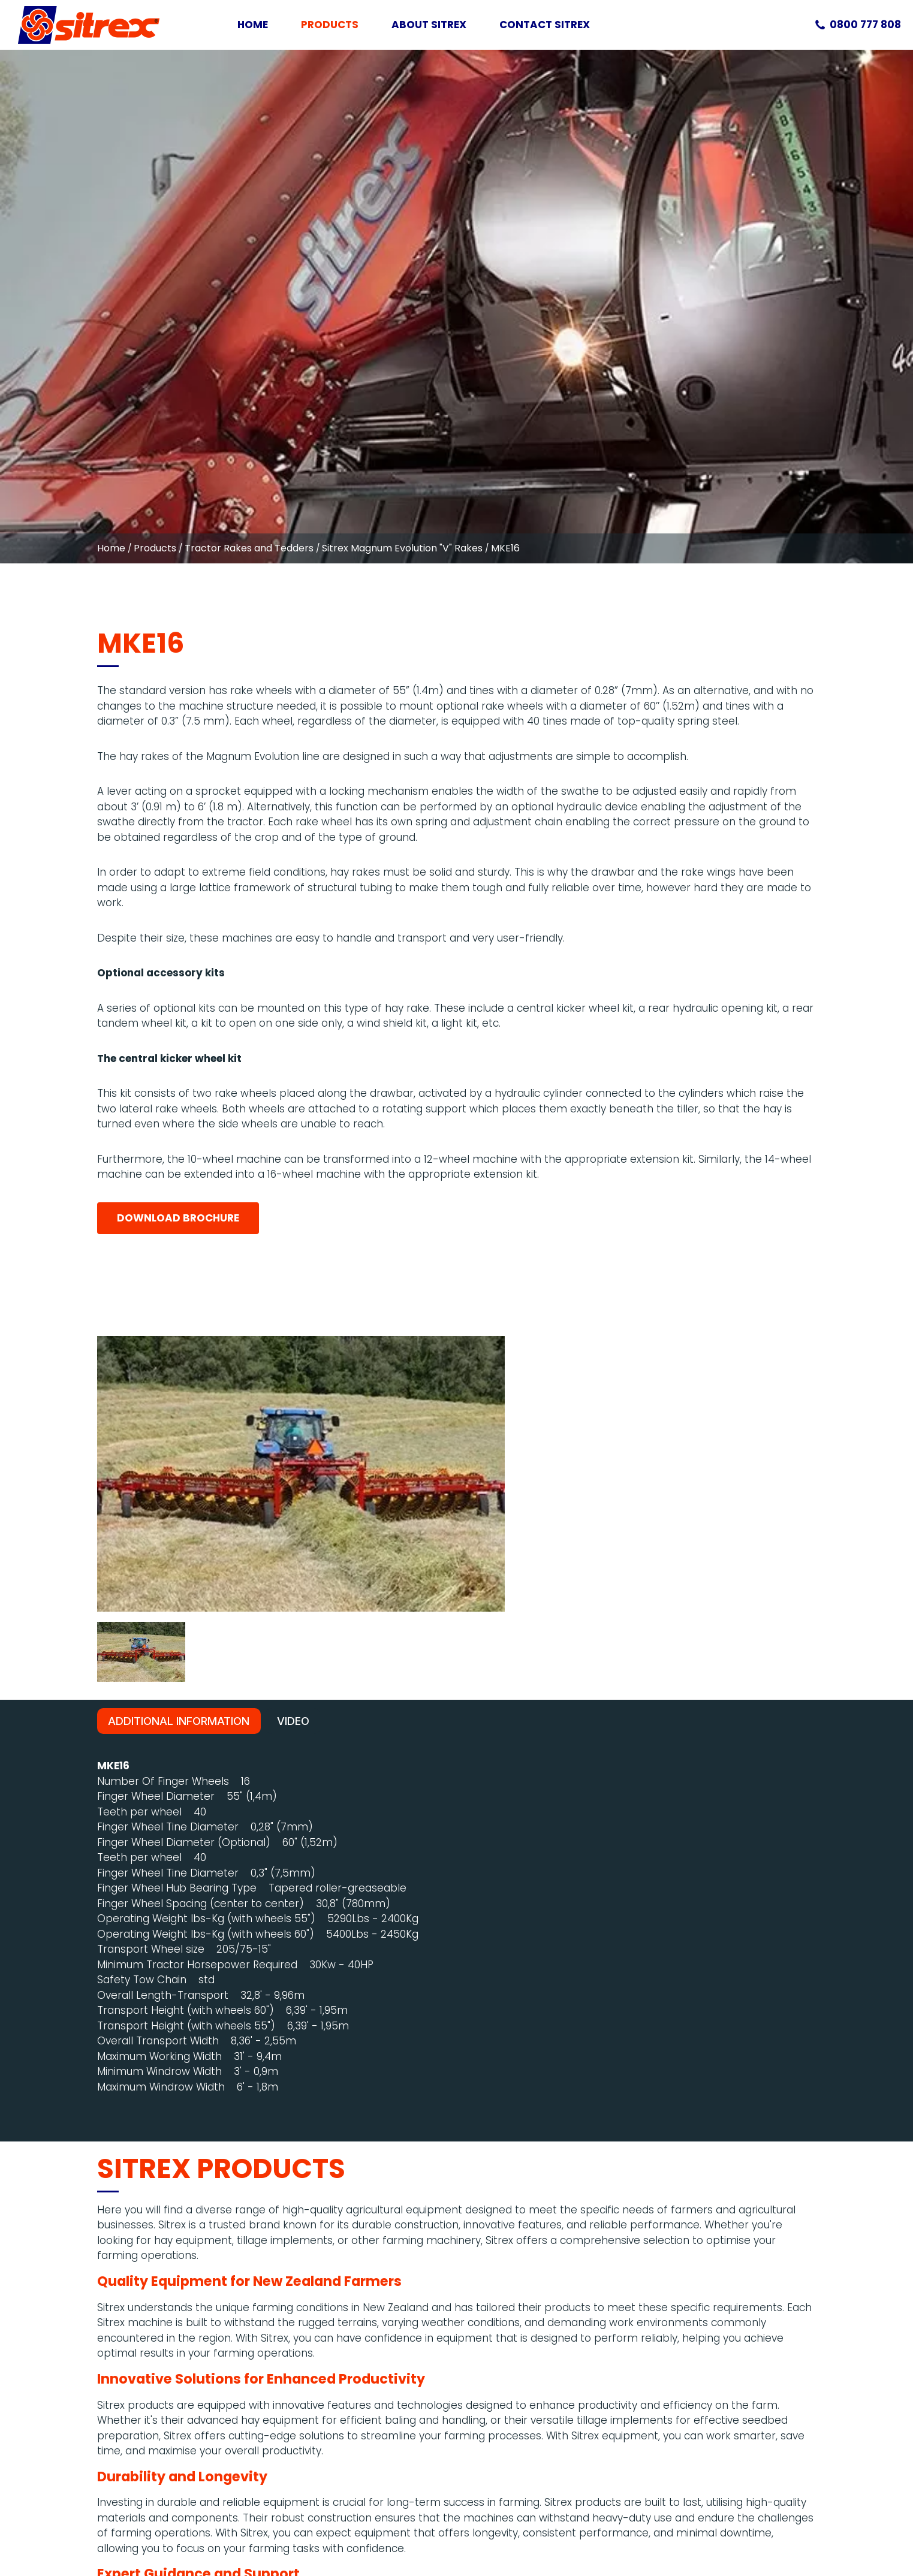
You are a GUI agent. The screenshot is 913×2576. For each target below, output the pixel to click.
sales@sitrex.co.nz (114, 2412)
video (294, 1235)
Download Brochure (178, 726)
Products (329, 24)
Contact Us (125, 2284)
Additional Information (178, 1235)
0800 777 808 (865, 24)
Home (252, 24)
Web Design (760, 2526)
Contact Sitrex (544, 24)
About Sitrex (428, 24)
